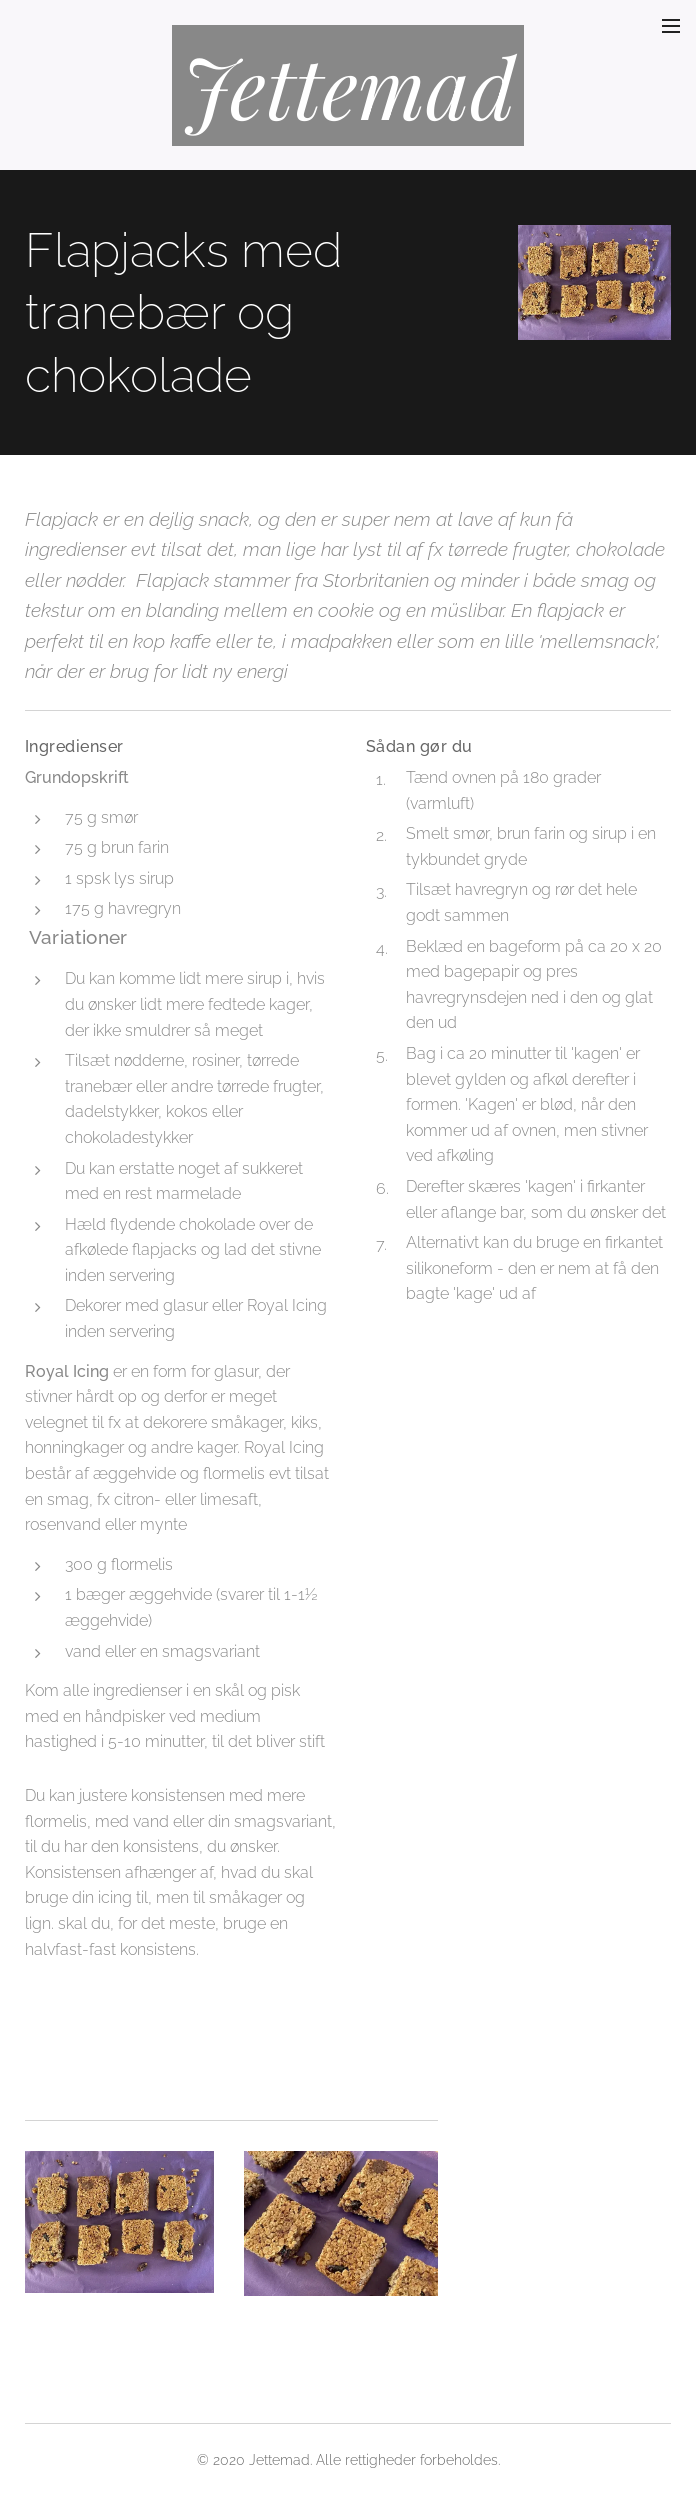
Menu (671, 26)
